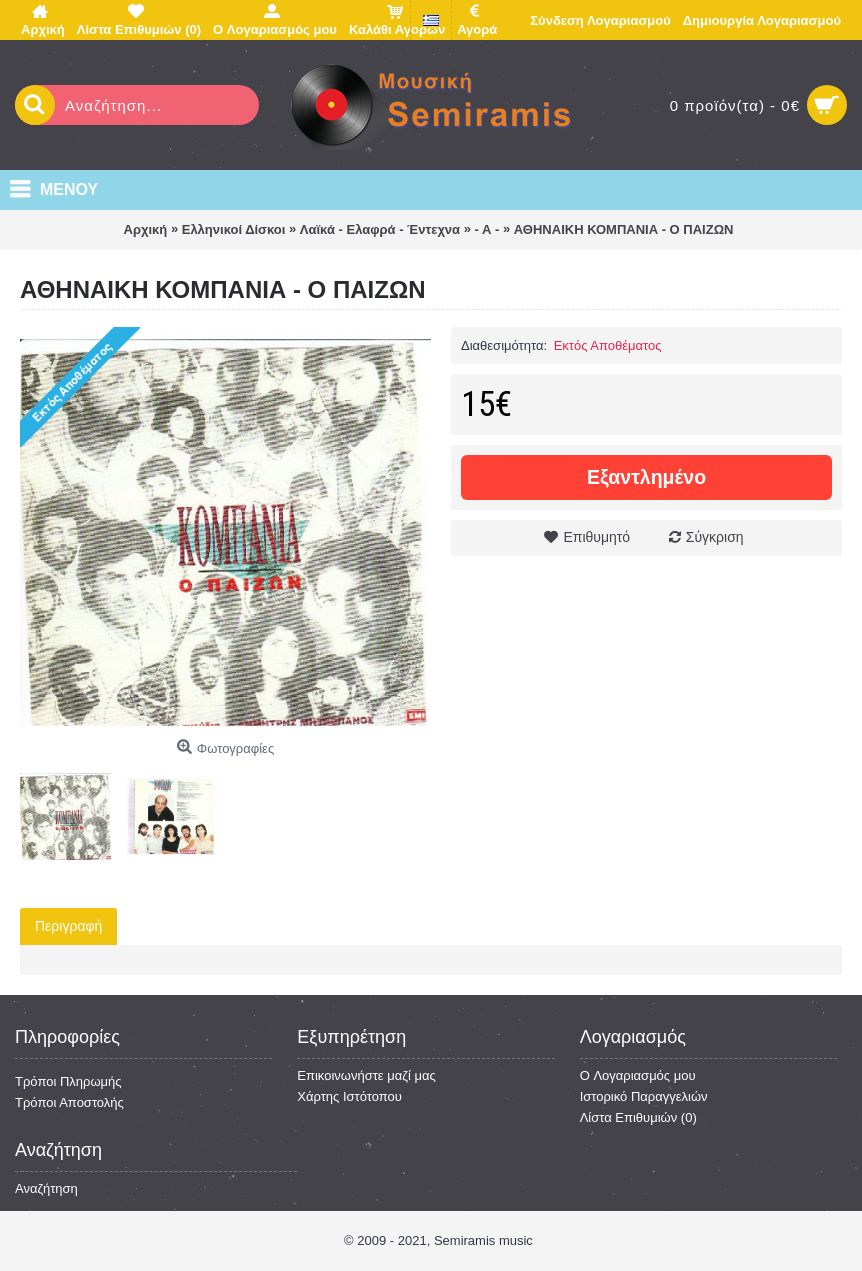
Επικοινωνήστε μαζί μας (366, 1075)
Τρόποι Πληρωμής (68, 1081)
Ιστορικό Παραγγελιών (644, 1096)
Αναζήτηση (46, 1188)
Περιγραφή (68, 926)
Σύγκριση (715, 537)
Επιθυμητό (596, 537)
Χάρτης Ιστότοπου (349, 1096)
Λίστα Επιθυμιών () (638, 1117)
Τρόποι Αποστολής (69, 1102)
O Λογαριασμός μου (638, 1075)
